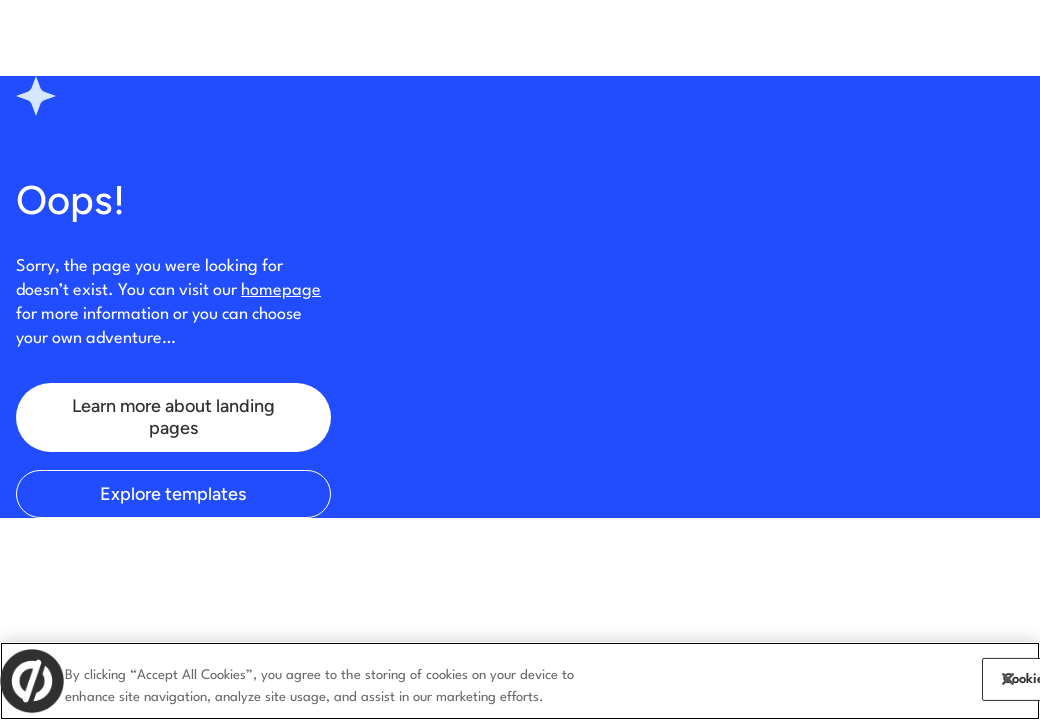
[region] (520, 681)
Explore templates (173, 494)
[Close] (1008, 679)
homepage (281, 290)
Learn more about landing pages (173, 417)
